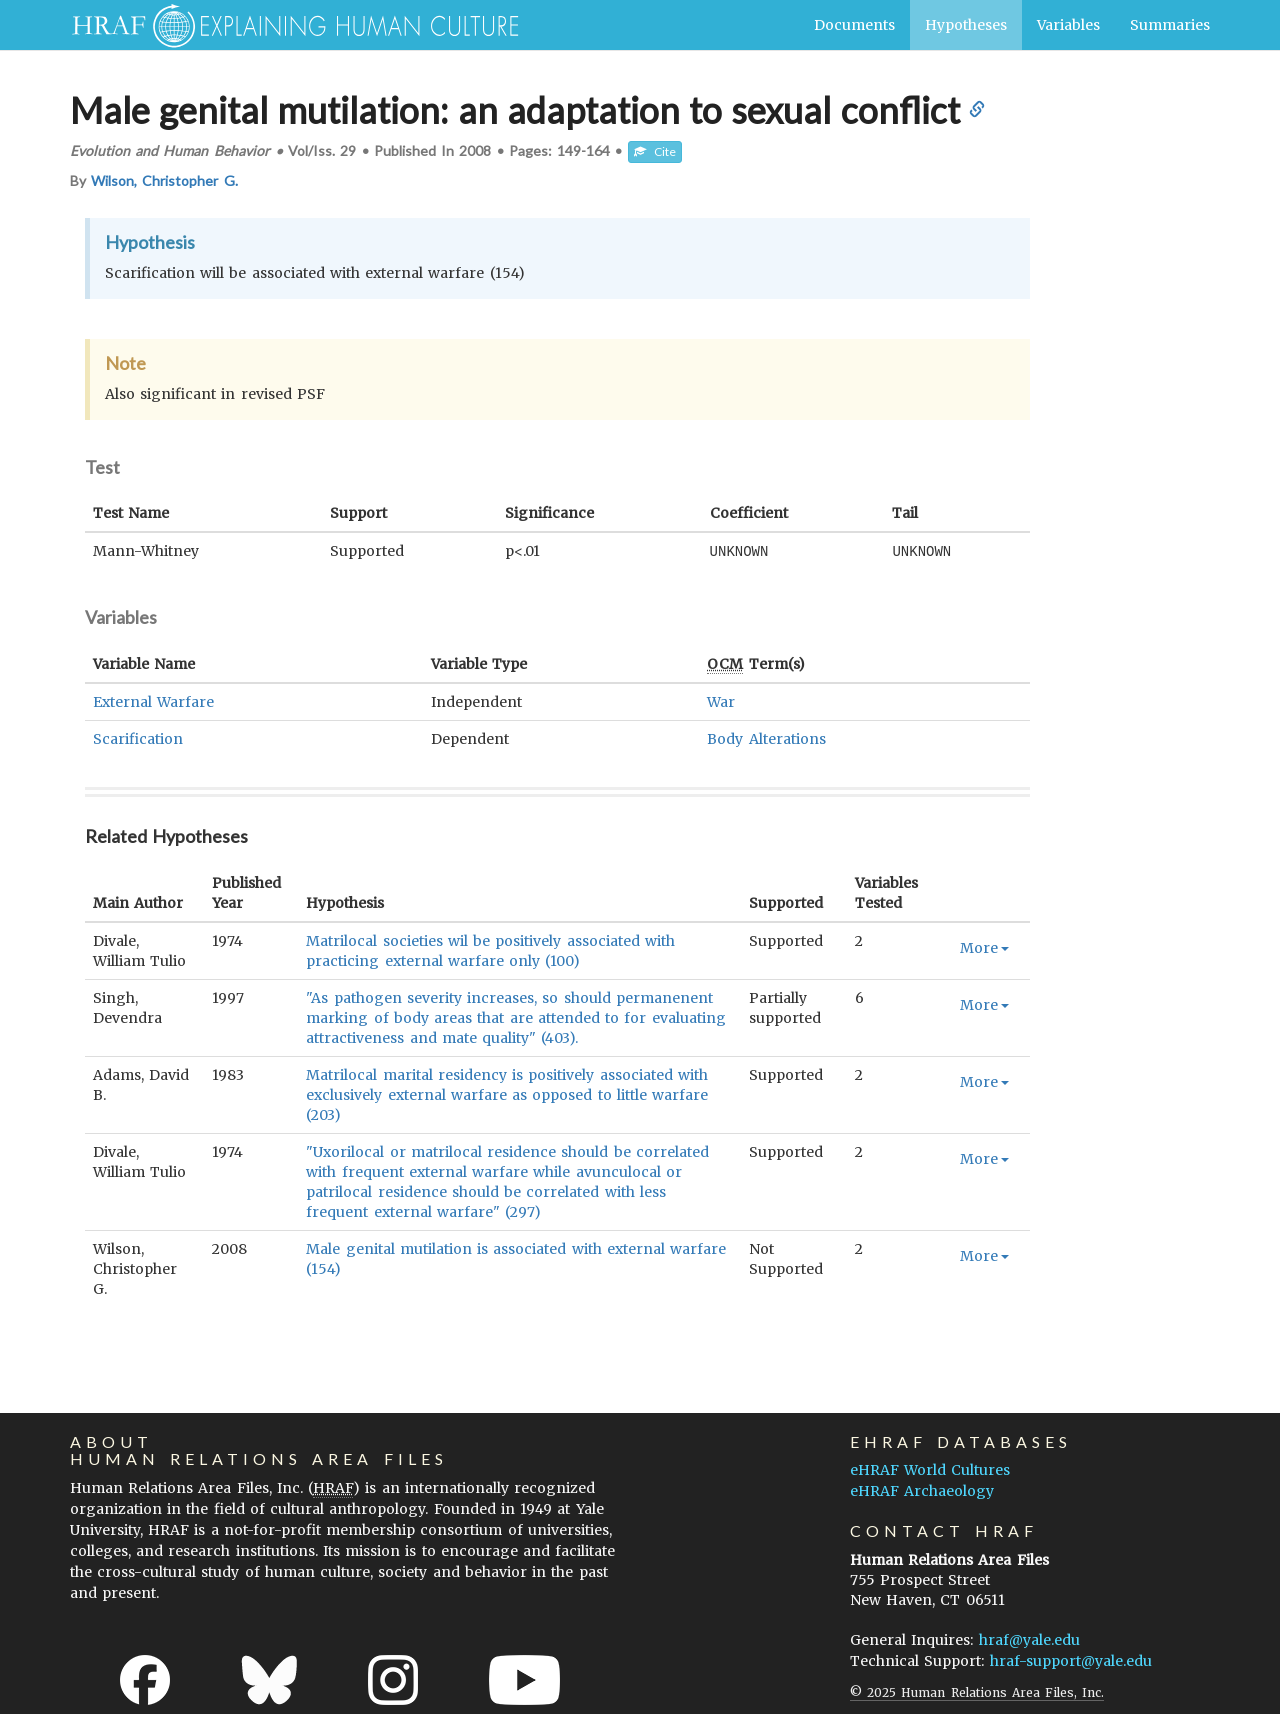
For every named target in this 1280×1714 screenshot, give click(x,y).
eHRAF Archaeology (922, 1490)
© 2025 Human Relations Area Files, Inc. (977, 1691)
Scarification (138, 738)
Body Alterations (766, 738)
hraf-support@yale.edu (1071, 1660)
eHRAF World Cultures (930, 1469)
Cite (655, 151)
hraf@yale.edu (1029, 1639)
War (721, 701)
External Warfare (153, 701)
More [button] (984, 947)
